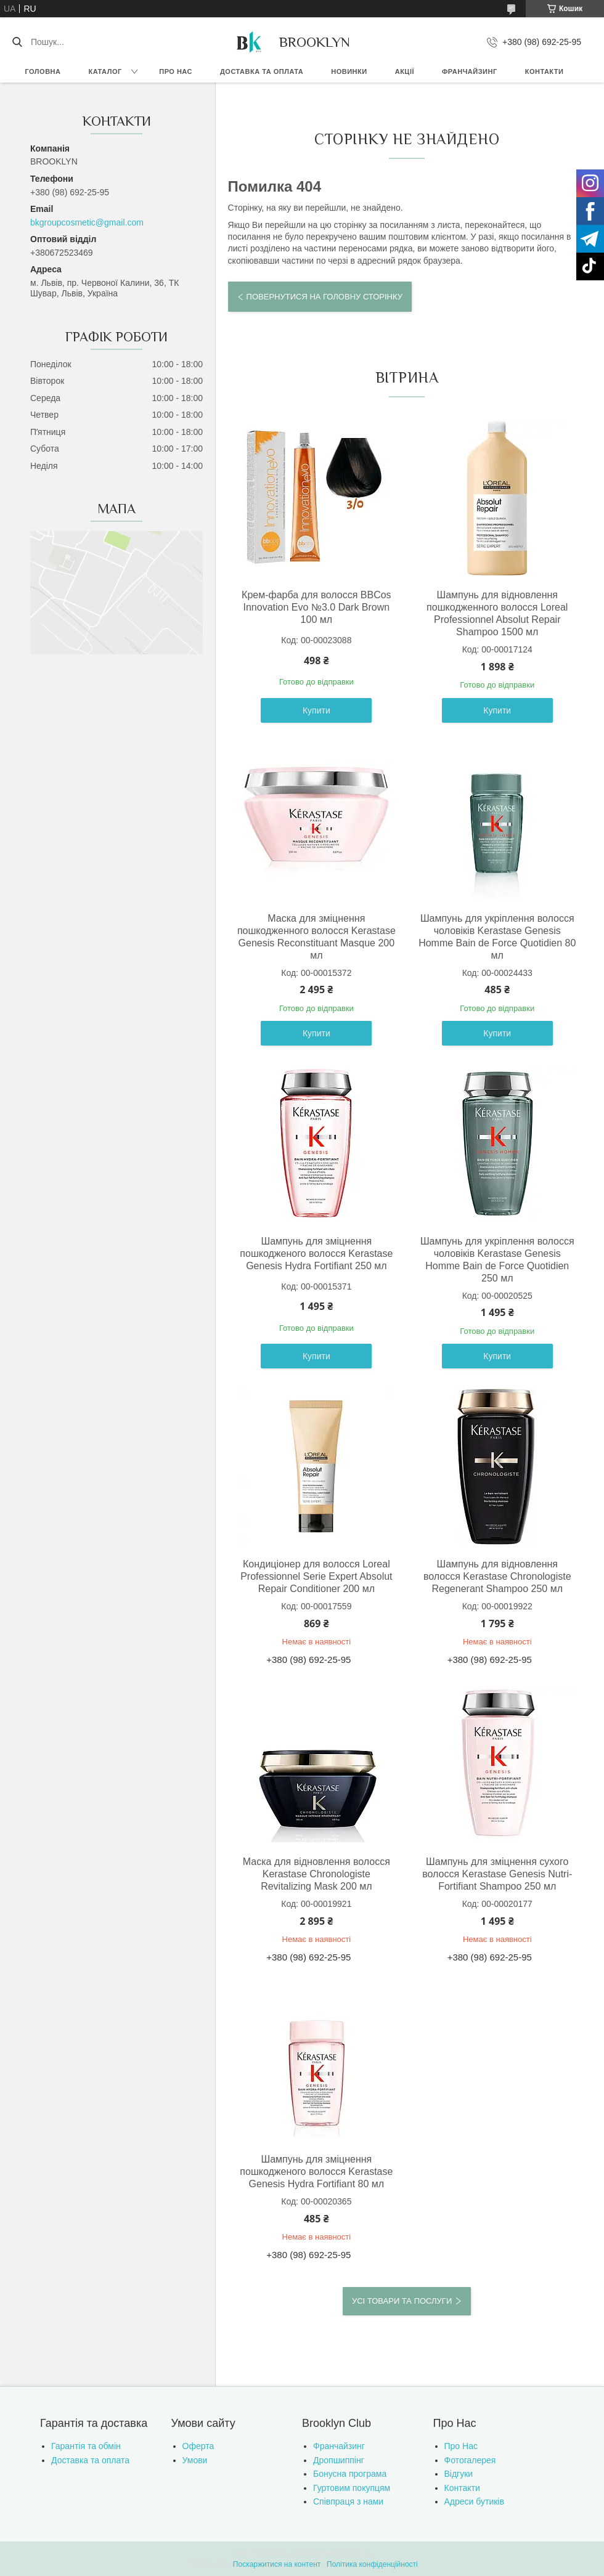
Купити (316, 710)
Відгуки (458, 2474)
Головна (43, 71)
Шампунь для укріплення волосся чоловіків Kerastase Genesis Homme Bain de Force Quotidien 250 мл (497, 1259)
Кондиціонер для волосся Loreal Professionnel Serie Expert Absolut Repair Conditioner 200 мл (316, 1576)
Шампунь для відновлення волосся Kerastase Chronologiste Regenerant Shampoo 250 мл (497, 1576)
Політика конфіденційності (372, 2564)
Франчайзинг (469, 71)
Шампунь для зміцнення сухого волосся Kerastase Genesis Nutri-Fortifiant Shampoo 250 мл (497, 1873)
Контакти (544, 71)
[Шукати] (17, 42)
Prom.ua (359, 2553)
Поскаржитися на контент (276, 2564)
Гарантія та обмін (86, 2446)
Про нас (175, 71)
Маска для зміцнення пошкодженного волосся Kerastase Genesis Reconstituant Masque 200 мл (316, 937)
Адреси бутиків (474, 2501)
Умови (195, 2460)
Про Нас (461, 2446)
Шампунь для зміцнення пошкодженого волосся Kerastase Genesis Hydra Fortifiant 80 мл (316, 2171)
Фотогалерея (470, 2460)
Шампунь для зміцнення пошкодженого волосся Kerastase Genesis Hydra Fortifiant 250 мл (316, 1253)
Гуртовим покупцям (351, 2488)
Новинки (349, 71)
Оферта (198, 2446)
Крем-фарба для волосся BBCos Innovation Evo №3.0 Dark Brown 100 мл (316, 607)
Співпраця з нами (348, 2501)
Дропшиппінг (338, 2460)
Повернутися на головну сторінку (324, 296)
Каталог (104, 71)
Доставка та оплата (261, 71)
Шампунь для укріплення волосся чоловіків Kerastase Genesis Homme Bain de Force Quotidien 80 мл (497, 937)
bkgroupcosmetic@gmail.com (87, 222)
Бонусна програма (349, 2474)
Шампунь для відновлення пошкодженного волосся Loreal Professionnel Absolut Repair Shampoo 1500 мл (497, 613)
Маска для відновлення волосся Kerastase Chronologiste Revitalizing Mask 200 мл (316, 1873)
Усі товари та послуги (402, 2301)
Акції (404, 71)
